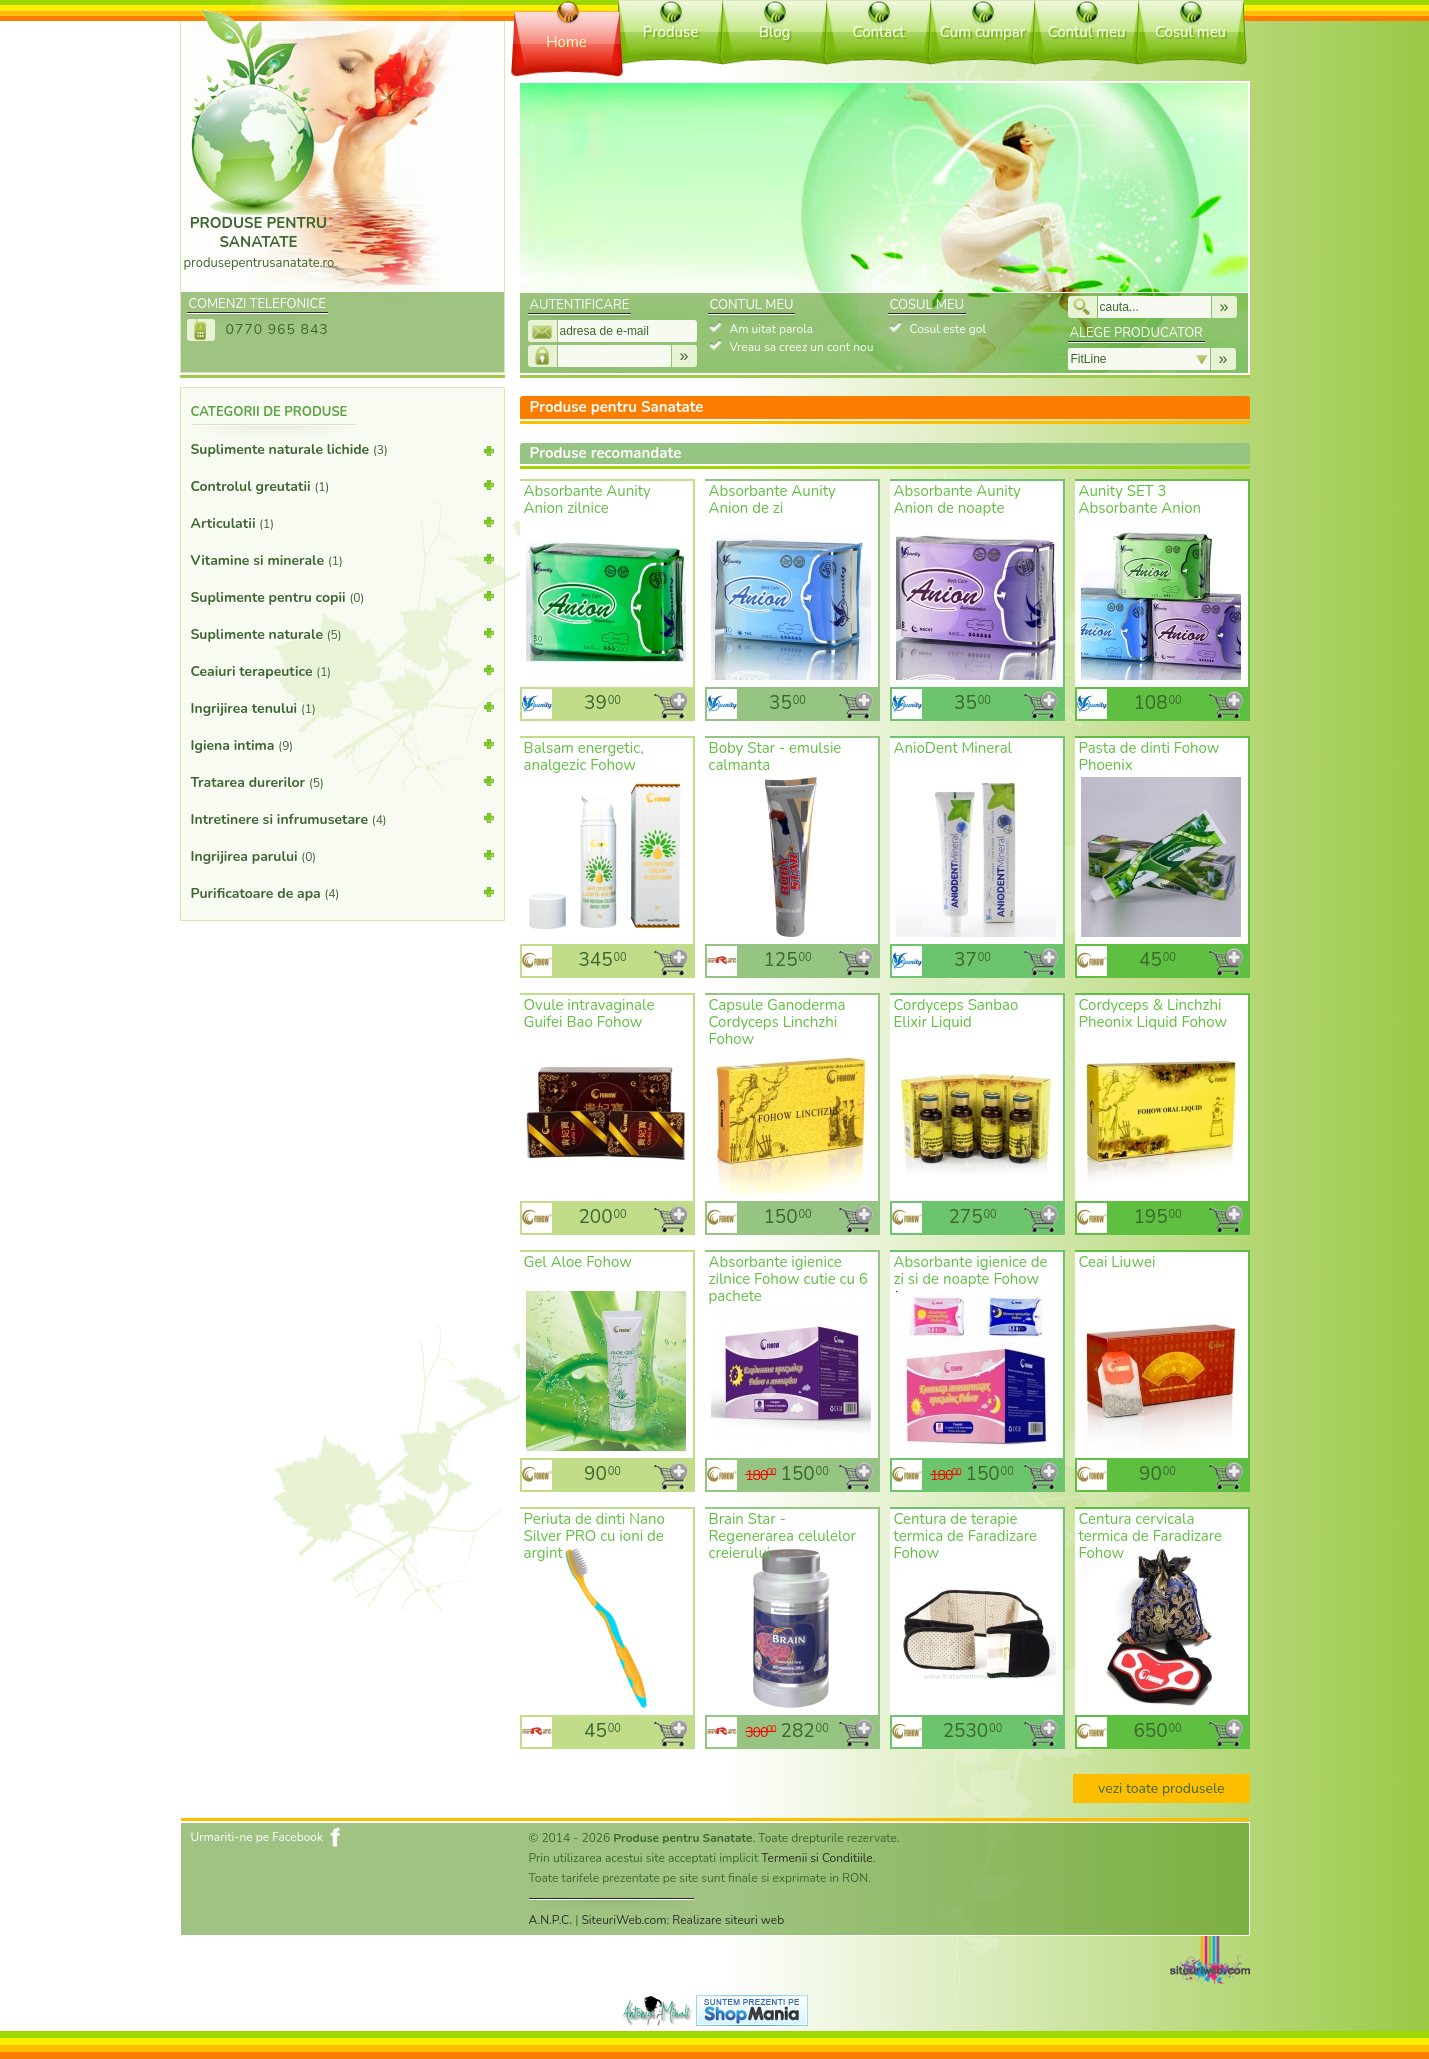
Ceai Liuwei (1117, 1262)
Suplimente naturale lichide (342, 453)
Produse (670, 32)
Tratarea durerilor (342, 781)
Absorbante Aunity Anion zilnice (587, 499)
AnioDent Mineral (953, 748)
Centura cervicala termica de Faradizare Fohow (1151, 1536)
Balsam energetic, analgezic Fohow (584, 756)
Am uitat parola (772, 329)
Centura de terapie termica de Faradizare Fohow (966, 1536)
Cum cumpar (982, 32)
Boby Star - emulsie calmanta (775, 756)
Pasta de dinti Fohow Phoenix (1149, 756)
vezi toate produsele (1161, 1788)
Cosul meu (1190, 32)
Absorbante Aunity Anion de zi (772, 499)
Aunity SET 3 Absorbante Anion (1140, 499)
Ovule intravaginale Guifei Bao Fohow (589, 1013)
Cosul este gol (948, 329)
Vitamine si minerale (342, 559)
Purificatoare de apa (342, 892)
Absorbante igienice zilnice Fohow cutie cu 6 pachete (788, 1279)
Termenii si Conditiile (816, 1858)
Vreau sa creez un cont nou (802, 347)
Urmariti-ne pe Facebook (257, 1837)
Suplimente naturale (342, 633)
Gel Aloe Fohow (578, 1262)
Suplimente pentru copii (342, 596)
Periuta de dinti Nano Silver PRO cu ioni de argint (594, 1536)
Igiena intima (342, 744)
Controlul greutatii (342, 485)
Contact (879, 32)
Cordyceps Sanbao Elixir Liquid (956, 1013)
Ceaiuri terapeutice (342, 670)
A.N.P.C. (551, 1920)
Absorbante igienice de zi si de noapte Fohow (971, 1270)
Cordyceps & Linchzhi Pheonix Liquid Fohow (1153, 1013)
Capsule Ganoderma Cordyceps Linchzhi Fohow (777, 1022)
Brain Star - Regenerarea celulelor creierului (782, 1536)
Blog (775, 32)
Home (566, 42)
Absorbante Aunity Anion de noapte (957, 499)
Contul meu (1087, 32)
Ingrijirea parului (342, 855)
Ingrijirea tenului (342, 707)
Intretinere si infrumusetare (342, 818)
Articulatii (342, 522)
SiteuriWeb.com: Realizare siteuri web (682, 1920)
